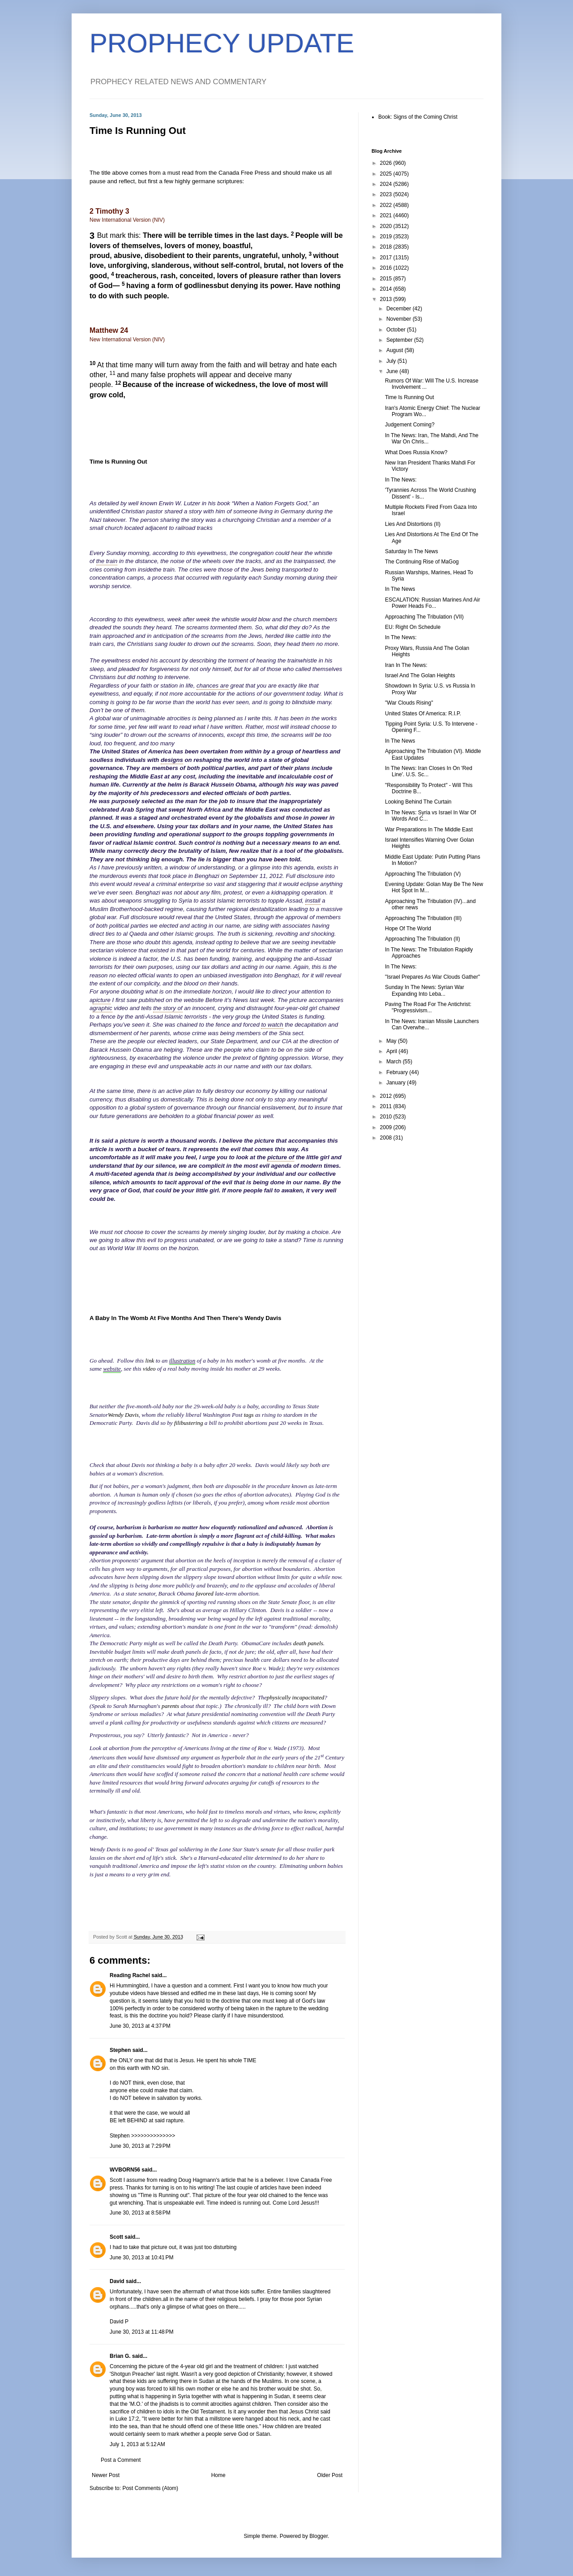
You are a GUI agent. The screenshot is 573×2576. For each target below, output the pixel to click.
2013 (386, 299)
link (149, 1360)
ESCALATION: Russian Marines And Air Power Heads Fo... (432, 603)
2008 (386, 1138)
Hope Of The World (408, 928)
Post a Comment (121, 2460)
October (396, 330)
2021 (386, 215)
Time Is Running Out (118, 461)
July (392, 361)
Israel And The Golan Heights (420, 675)
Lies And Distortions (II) (412, 524)
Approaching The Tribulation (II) (422, 939)
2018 (386, 247)
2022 (386, 205)
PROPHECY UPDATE (222, 43)
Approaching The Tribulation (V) (423, 874)
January (396, 1082)
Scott (116, 2237)
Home (218, 2475)
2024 (386, 184)
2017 (386, 257)
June (392, 371)
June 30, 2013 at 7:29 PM (140, 2146)
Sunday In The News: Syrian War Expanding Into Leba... (424, 990)
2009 (386, 1127)
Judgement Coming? (410, 424)
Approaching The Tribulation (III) (423, 918)
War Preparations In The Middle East (429, 829)
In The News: (400, 480)
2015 (386, 278)
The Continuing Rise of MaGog (422, 562)
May (392, 1041)
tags (249, 1414)
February (397, 1072)
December (399, 308)
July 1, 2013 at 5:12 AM (137, 2444)
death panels (308, 1643)
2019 (386, 236)
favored (205, 1593)
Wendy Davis (123, 1414)
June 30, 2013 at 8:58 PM (140, 2213)
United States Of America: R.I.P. (423, 713)
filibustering (188, 1422)
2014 (386, 289)
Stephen (120, 2050)
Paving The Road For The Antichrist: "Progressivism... (428, 1007)
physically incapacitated (296, 1697)
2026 (386, 163)
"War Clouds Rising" (409, 703)
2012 (386, 1096)
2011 (386, 1106)
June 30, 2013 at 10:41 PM (141, 2257)
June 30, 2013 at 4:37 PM (140, 2026)
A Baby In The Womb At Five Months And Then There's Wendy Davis (185, 1318)
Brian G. (120, 2356)
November (399, 319)
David (117, 2281)
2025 (386, 174)
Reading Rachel (130, 1975)
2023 (386, 194)
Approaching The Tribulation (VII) (424, 617)
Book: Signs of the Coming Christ (418, 117)
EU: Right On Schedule (412, 627)
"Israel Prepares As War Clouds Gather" (432, 977)
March (394, 1061)
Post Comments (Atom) (150, 2488)
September (400, 340)
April (392, 1051)
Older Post (329, 2475)
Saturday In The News (411, 551)
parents (170, 1706)
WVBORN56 (125, 2170)
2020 (386, 226)
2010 (386, 1117)
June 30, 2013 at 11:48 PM (141, 2332)
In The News (400, 589)
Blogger (318, 2536)
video (149, 1368)
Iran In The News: (406, 665)
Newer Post (106, 2475)
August (395, 350)
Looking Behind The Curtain (418, 802)
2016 (386, 268)
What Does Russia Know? (416, 452)
